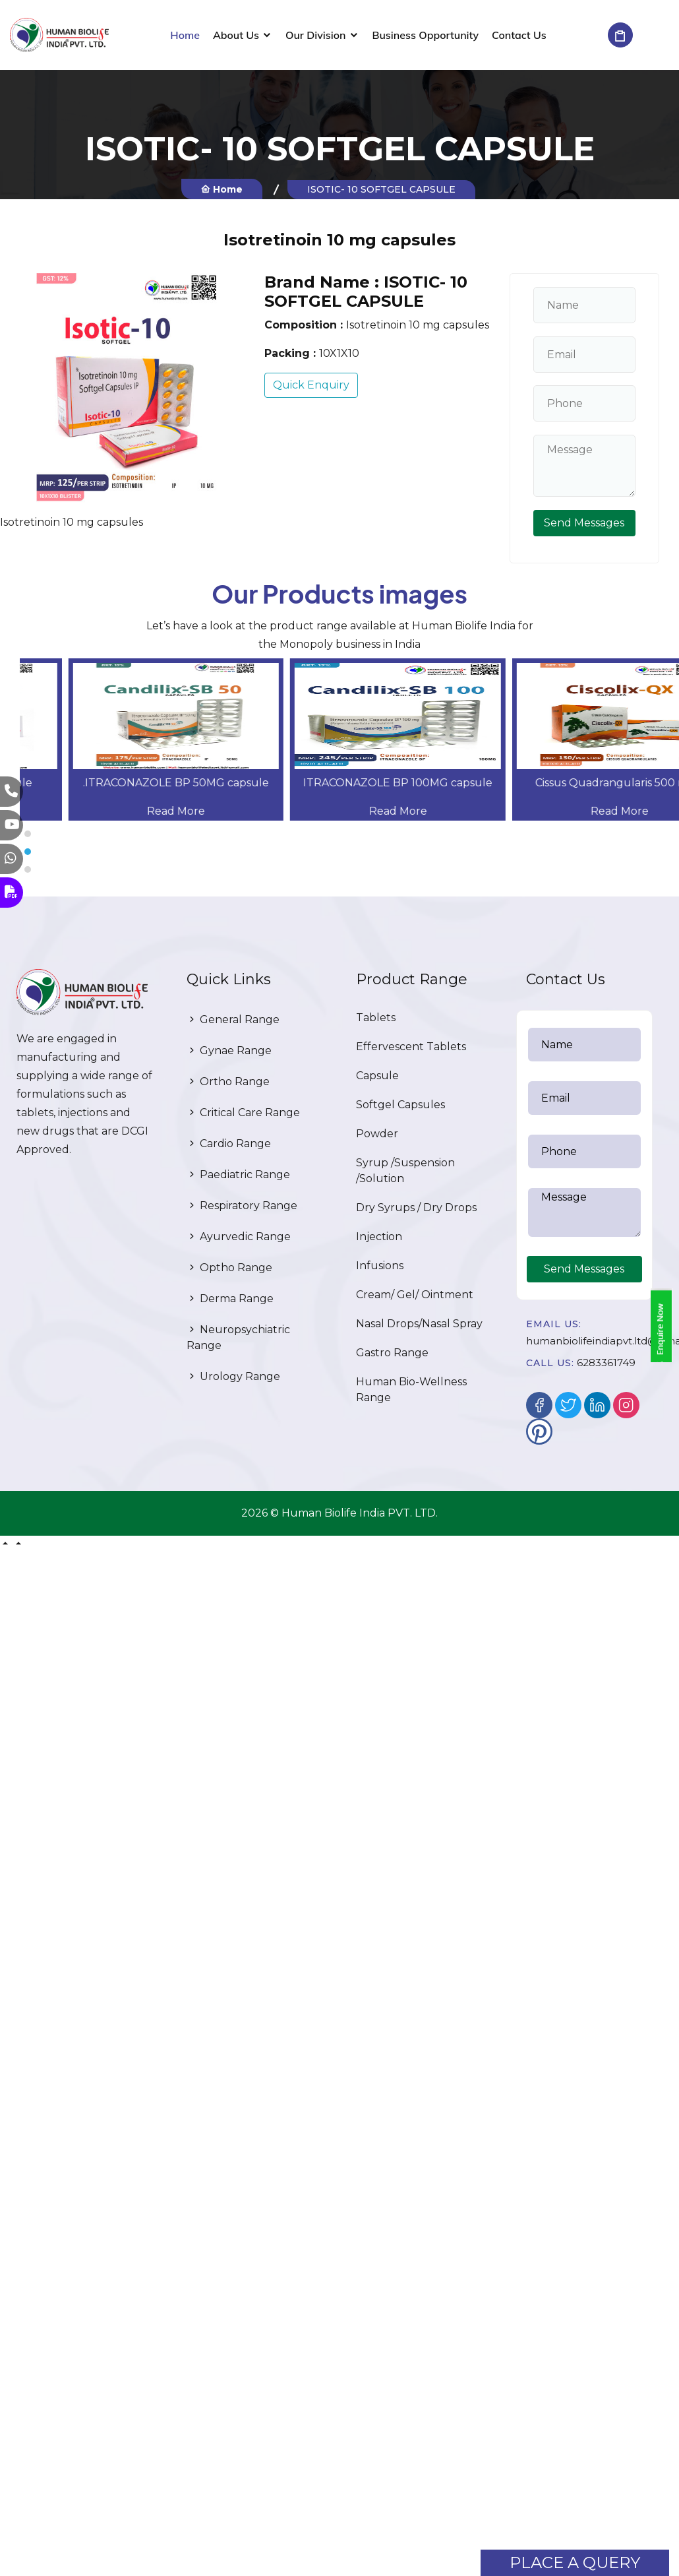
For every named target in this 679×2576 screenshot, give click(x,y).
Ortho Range (228, 1081)
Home (185, 35)
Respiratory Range (242, 1205)
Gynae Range (229, 1050)
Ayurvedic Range (239, 1236)
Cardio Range (229, 1143)
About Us (236, 35)
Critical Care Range (243, 1112)
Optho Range (229, 1267)
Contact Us (519, 35)
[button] (349, 833)
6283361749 (606, 1362)
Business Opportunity (425, 35)
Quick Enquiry (311, 385)
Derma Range (230, 1298)
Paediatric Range (238, 1174)
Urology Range (233, 1376)
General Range (233, 1019)
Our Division (315, 35)
